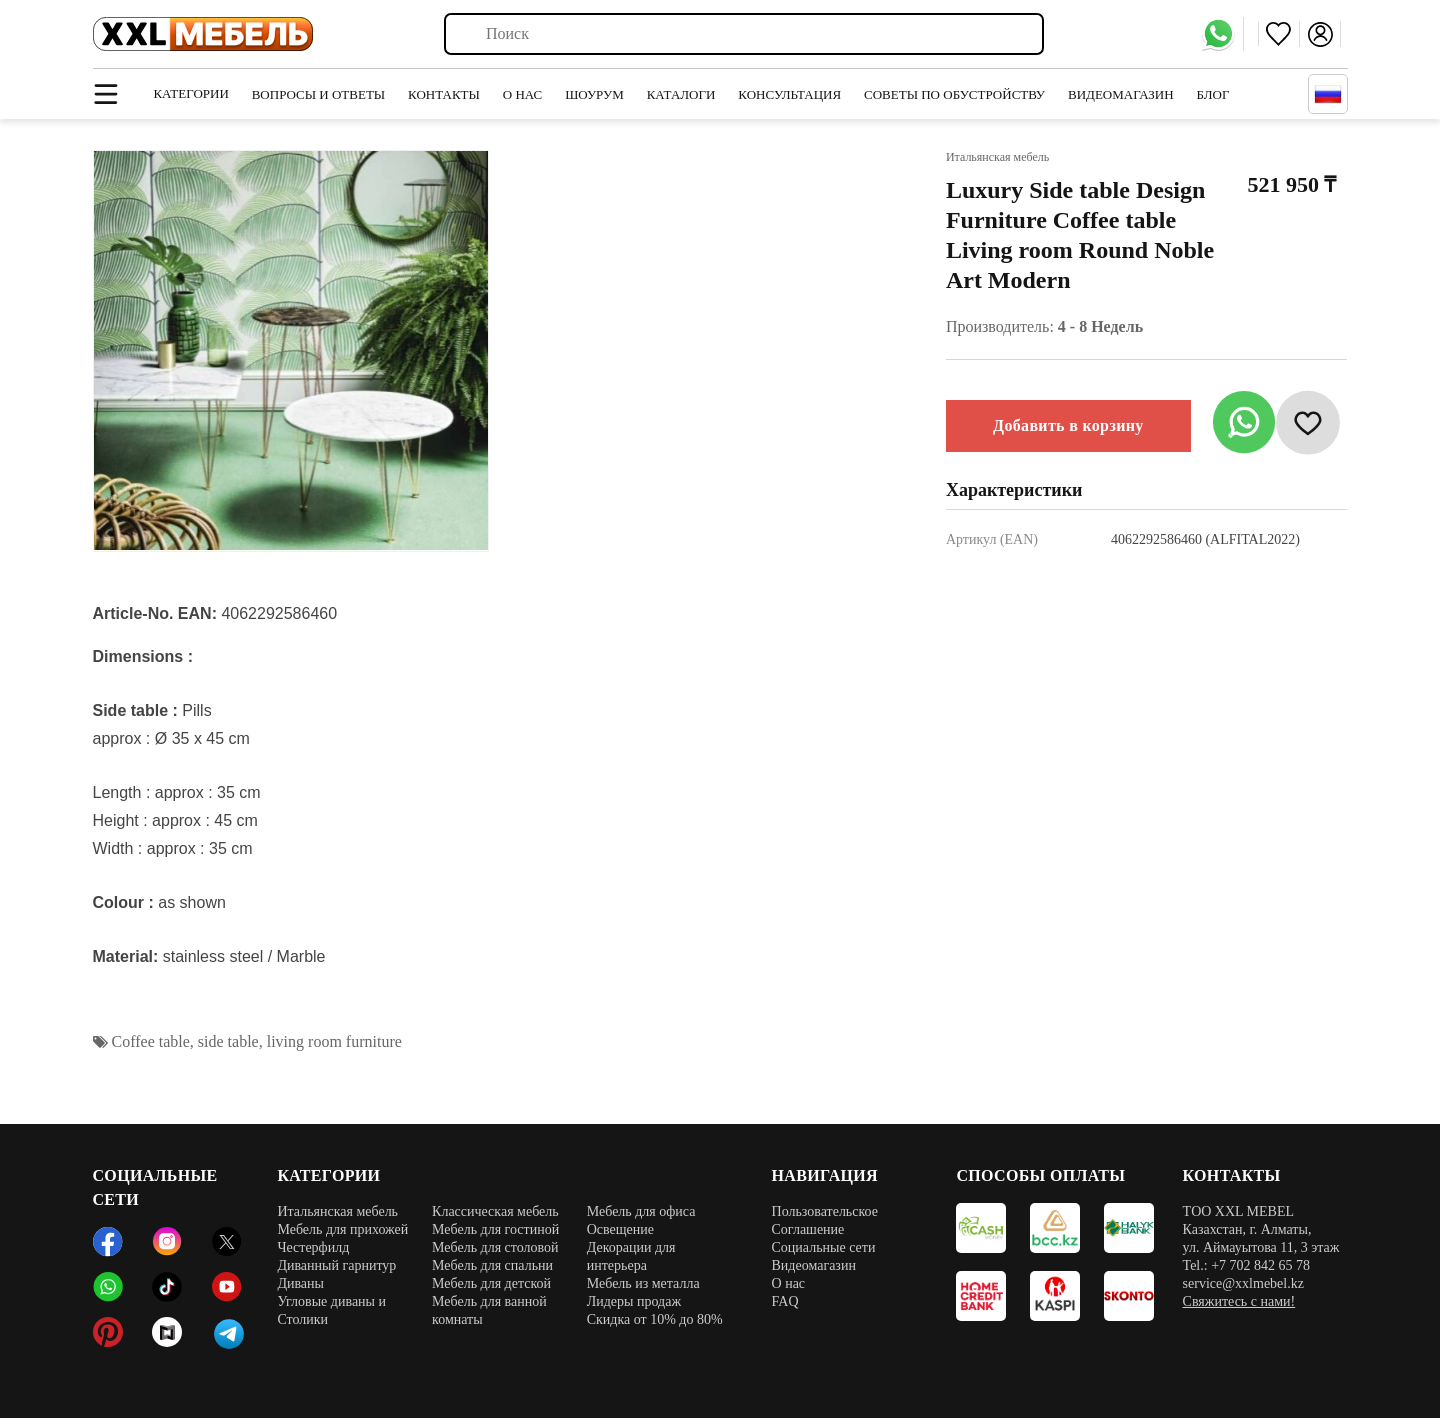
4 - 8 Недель (1100, 326)
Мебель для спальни (492, 1265)
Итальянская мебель (337, 1211)
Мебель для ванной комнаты (489, 1310)
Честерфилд (313, 1247)
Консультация (789, 94)
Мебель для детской (491, 1283)
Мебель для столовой (495, 1247)
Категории (190, 93)
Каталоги (681, 94)
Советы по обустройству (954, 94)
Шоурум (594, 94)
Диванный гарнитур (336, 1265)
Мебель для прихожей (342, 1229)
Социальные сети (824, 1247)
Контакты (444, 94)
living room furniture (334, 1041)
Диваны (300, 1283)
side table (228, 1041)
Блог (1213, 94)
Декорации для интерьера (631, 1256)
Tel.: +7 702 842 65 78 (1246, 1265)
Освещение (620, 1229)
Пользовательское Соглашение (825, 1220)
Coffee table (151, 1041)
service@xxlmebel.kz (1243, 1283)
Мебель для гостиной (495, 1229)
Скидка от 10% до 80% (655, 1319)
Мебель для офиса (641, 1211)
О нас (522, 94)
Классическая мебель (495, 1211)
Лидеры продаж (634, 1301)
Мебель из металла (643, 1283)
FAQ (785, 1301)
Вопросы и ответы (319, 94)
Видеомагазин (1121, 94)
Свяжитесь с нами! (1239, 1301)
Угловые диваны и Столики (331, 1310)
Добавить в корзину (1068, 425)
